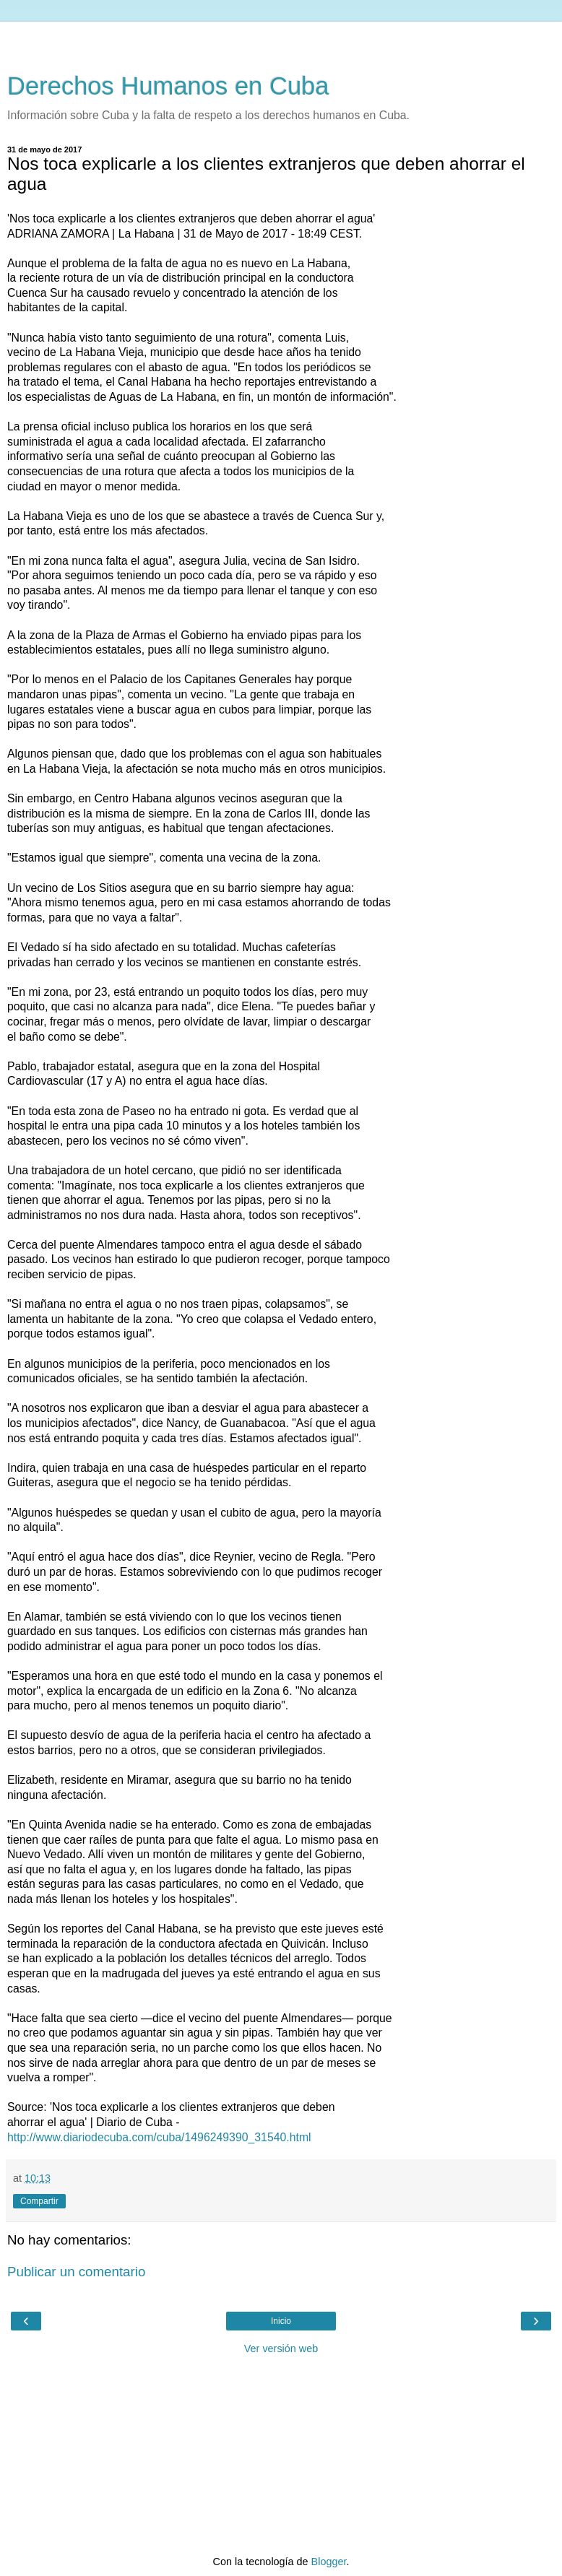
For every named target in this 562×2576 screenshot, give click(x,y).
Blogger (329, 2561)
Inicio (281, 2321)
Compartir (39, 2201)
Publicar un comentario (76, 2271)
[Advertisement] (281, 40)
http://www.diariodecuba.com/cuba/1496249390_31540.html (159, 2137)
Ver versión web (281, 2348)
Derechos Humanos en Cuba (168, 86)
